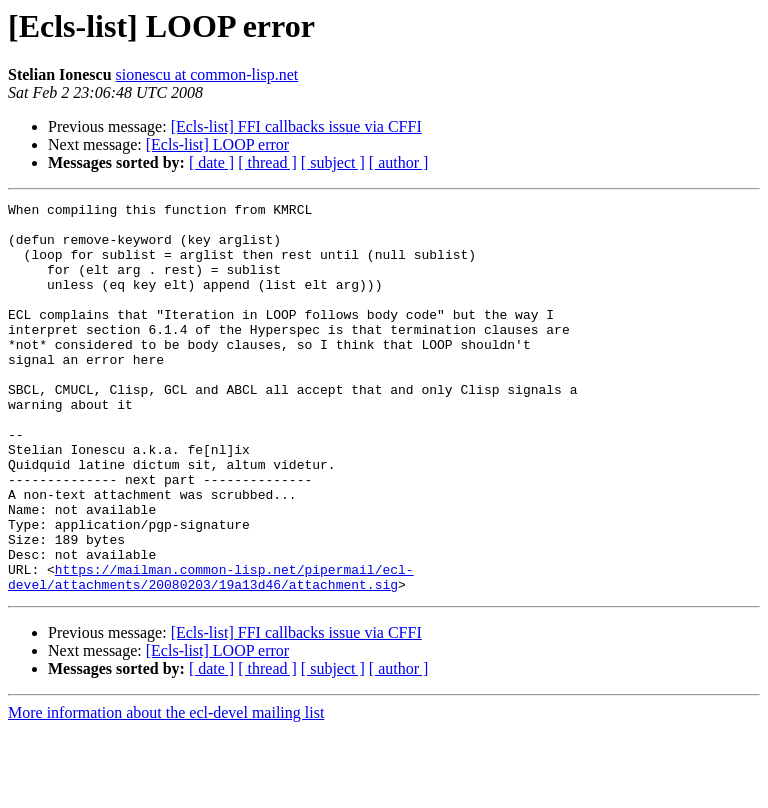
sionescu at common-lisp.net (207, 74)
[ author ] (399, 162)
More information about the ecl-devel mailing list (166, 790)
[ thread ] (267, 162)
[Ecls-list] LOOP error (217, 144)
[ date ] (211, 162)
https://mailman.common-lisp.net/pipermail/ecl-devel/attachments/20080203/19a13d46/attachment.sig (211, 653)
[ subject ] (333, 162)
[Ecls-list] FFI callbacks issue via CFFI (296, 126)
